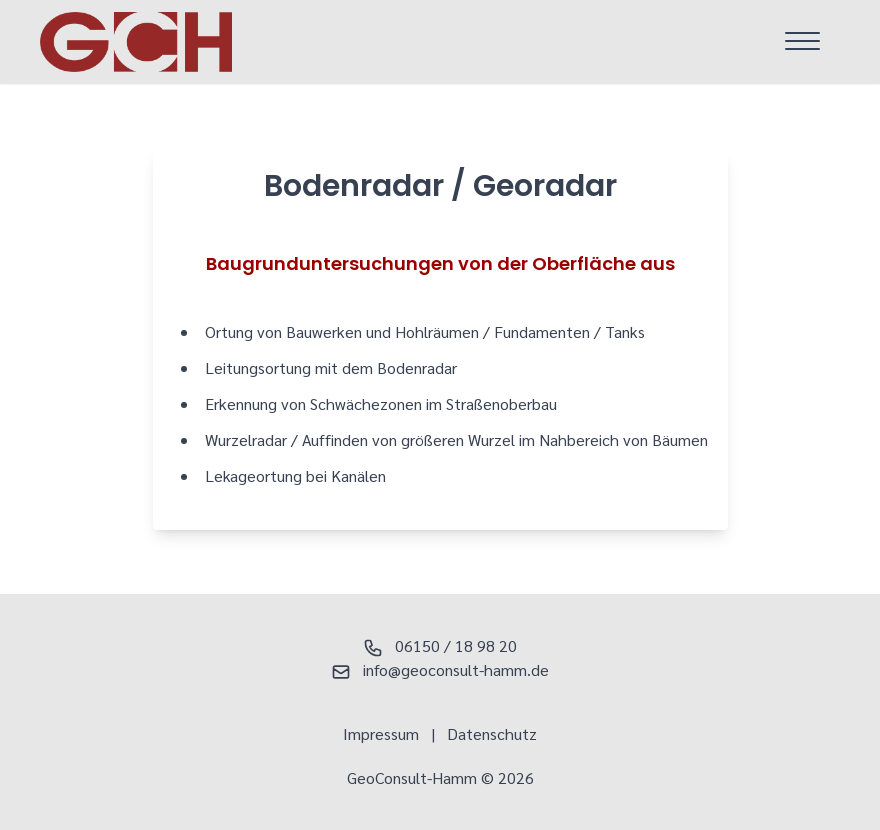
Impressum (381, 733)
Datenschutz (492, 733)
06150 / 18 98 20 (440, 645)
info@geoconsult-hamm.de (440, 669)
